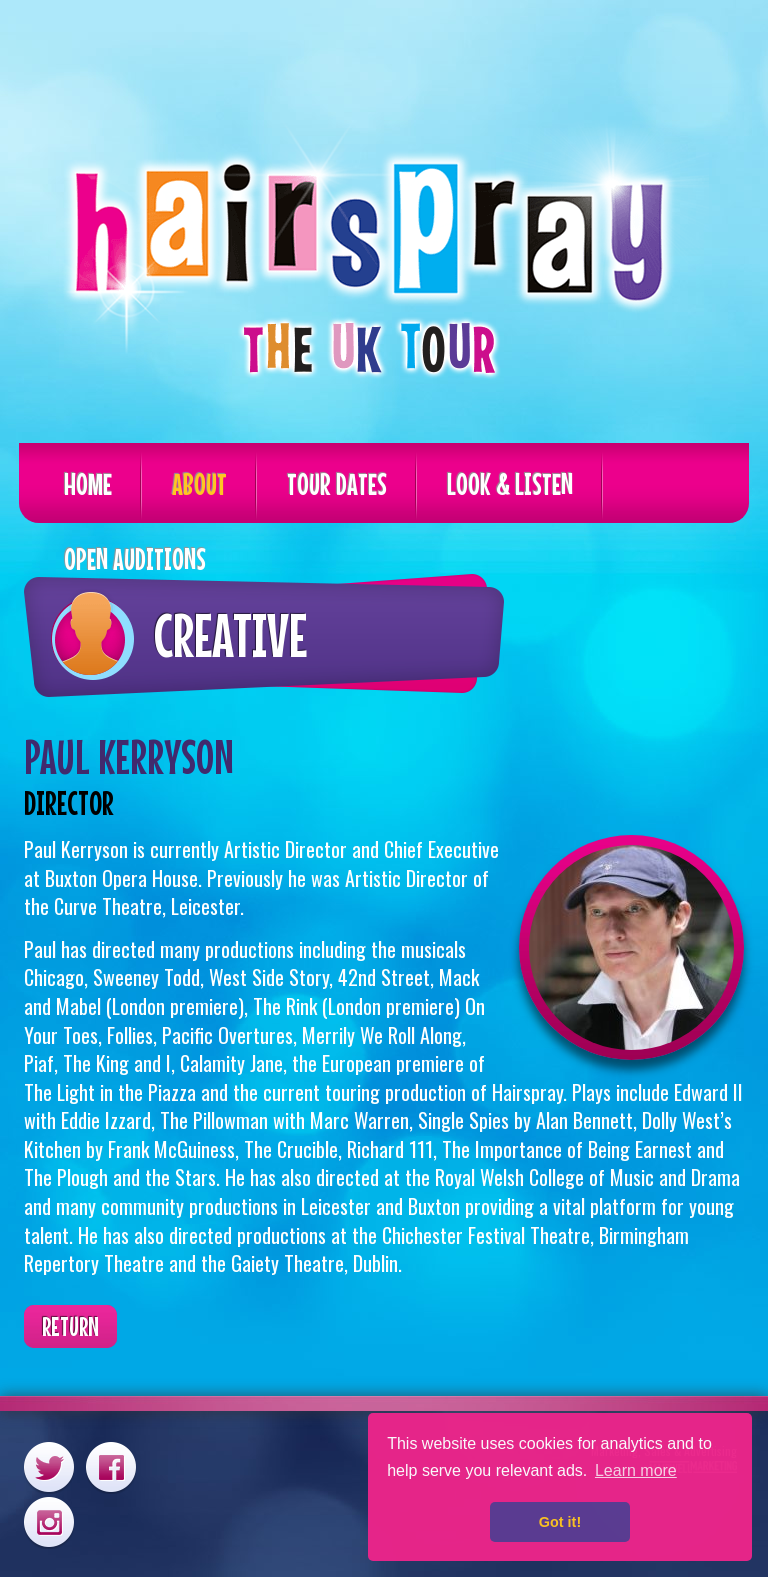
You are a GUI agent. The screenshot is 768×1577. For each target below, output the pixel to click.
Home (88, 484)
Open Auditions (135, 559)
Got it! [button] (560, 1522)
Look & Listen (510, 484)
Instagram (49, 1521)
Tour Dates (337, 484)
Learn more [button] (636, 1470)
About (199, 484)
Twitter (49, 1466)
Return (70, 1326)
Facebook (111, 1466)
